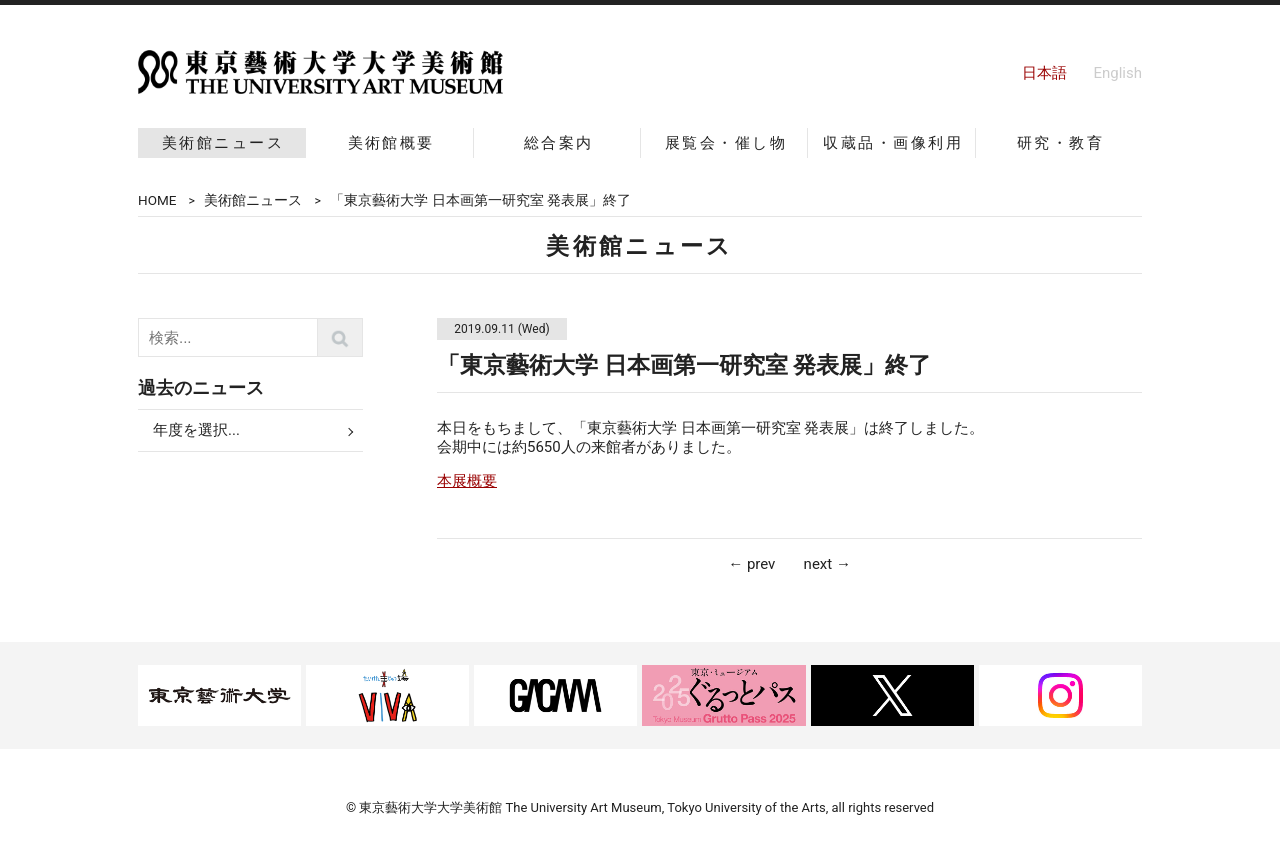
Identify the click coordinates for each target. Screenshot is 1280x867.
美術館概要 (391, 143)
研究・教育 (1060, 143)
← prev (751, 564)
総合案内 (559, 143)
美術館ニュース (223, 143)
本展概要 (467, 481)
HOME (157, 200)
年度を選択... (196, 430)
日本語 (1044, 73)
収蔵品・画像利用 (893, 143)
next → (827, 564)
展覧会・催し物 (726, 143)
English (1117, 73)
